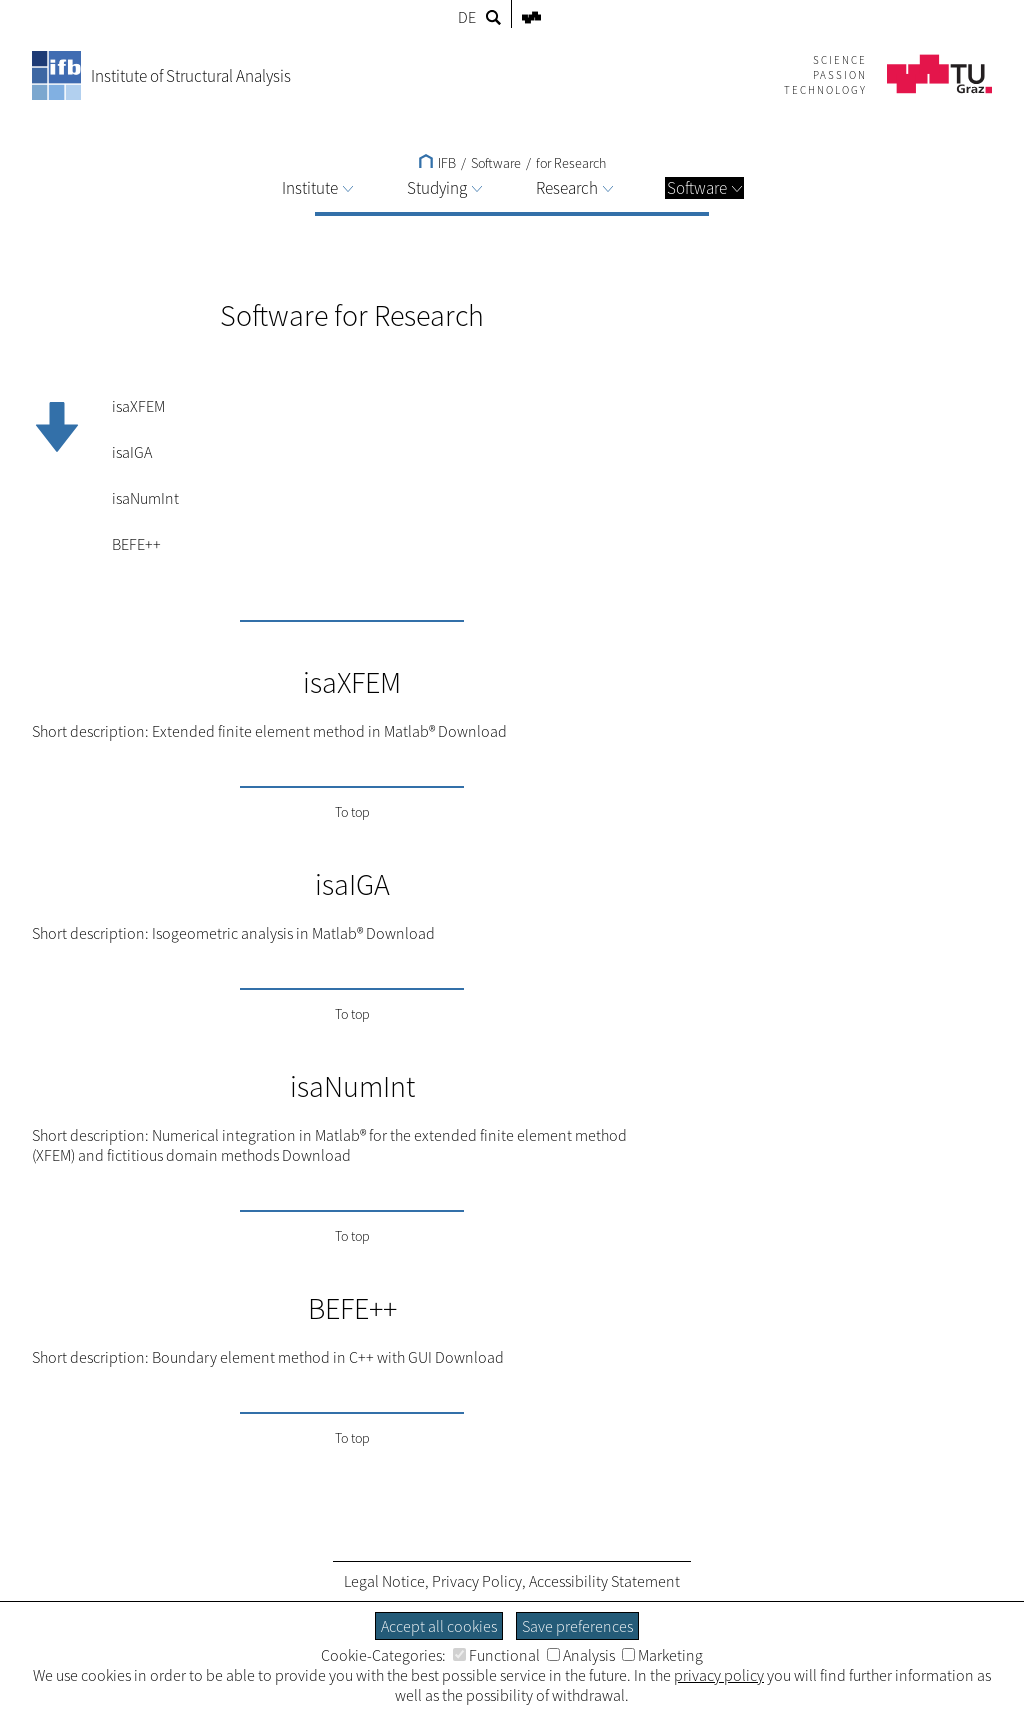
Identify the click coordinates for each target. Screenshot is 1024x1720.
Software (704, 188)
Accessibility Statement (604, 1581)
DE (467, 17)
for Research (571, 163)
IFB (437, 163)
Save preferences (577, 1626)
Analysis (581, 1655)
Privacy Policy (477, 1581)
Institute (317, 188)
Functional (496, 1655)
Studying (444, 188)
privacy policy (719, 1675)
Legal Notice (384, 1581)
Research (574, 188)
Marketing (662, 1655)
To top (352, 812)
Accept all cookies (439, 1626)
